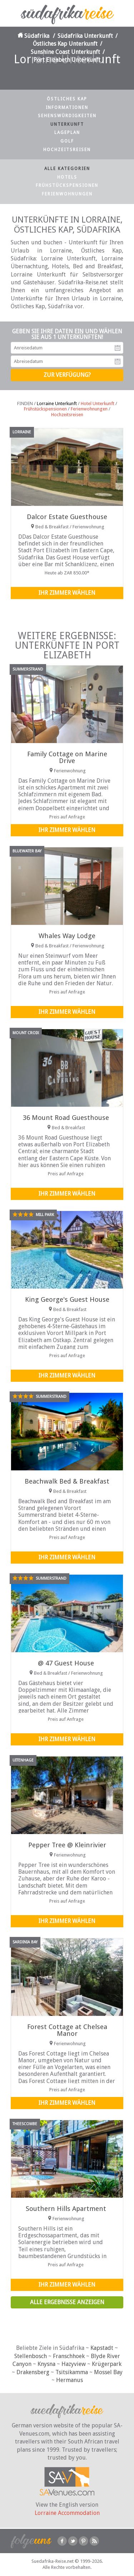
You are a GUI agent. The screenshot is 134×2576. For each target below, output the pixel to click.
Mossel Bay (108, 2372)
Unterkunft (67, 124)
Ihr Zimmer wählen (67, 592)
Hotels (67, 177)
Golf (67, 141)
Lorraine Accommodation (67, 2513)
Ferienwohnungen (67, 193)
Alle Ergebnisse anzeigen (67, 2302)
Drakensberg (32, 2372)
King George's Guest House (67, 1299)
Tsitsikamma (71, 2372)
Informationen (67, 107)
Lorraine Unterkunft (57, 403)
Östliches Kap (67, 98)
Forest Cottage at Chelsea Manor (67, 2030)
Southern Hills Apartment (66, 2208)
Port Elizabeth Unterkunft (67, 59)
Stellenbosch (30, 2356)
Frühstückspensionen (67, 185)
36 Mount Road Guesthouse (66, 1117)
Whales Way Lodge (67, 936)
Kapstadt (101, 2348)
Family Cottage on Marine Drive (67, 757)
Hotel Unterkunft (97, 403)
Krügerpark (106, 2364)
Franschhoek (69, 2356)
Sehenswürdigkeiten (67, 115)
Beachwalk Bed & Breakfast (67, 1481)
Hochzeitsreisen (67, 149)
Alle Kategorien (67, 168)
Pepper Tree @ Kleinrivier (67, 1845)
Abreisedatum (117, 361)
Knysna (46, 2364)
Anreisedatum (117, 348)
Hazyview (73, 2364)
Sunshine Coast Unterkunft (65, 52)
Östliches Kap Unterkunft (65, 43)
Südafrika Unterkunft (85, 36)
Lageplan (67, 132)
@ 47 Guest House (66, 1663)
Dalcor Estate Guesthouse (67, 516)
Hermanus (69, 2380)
